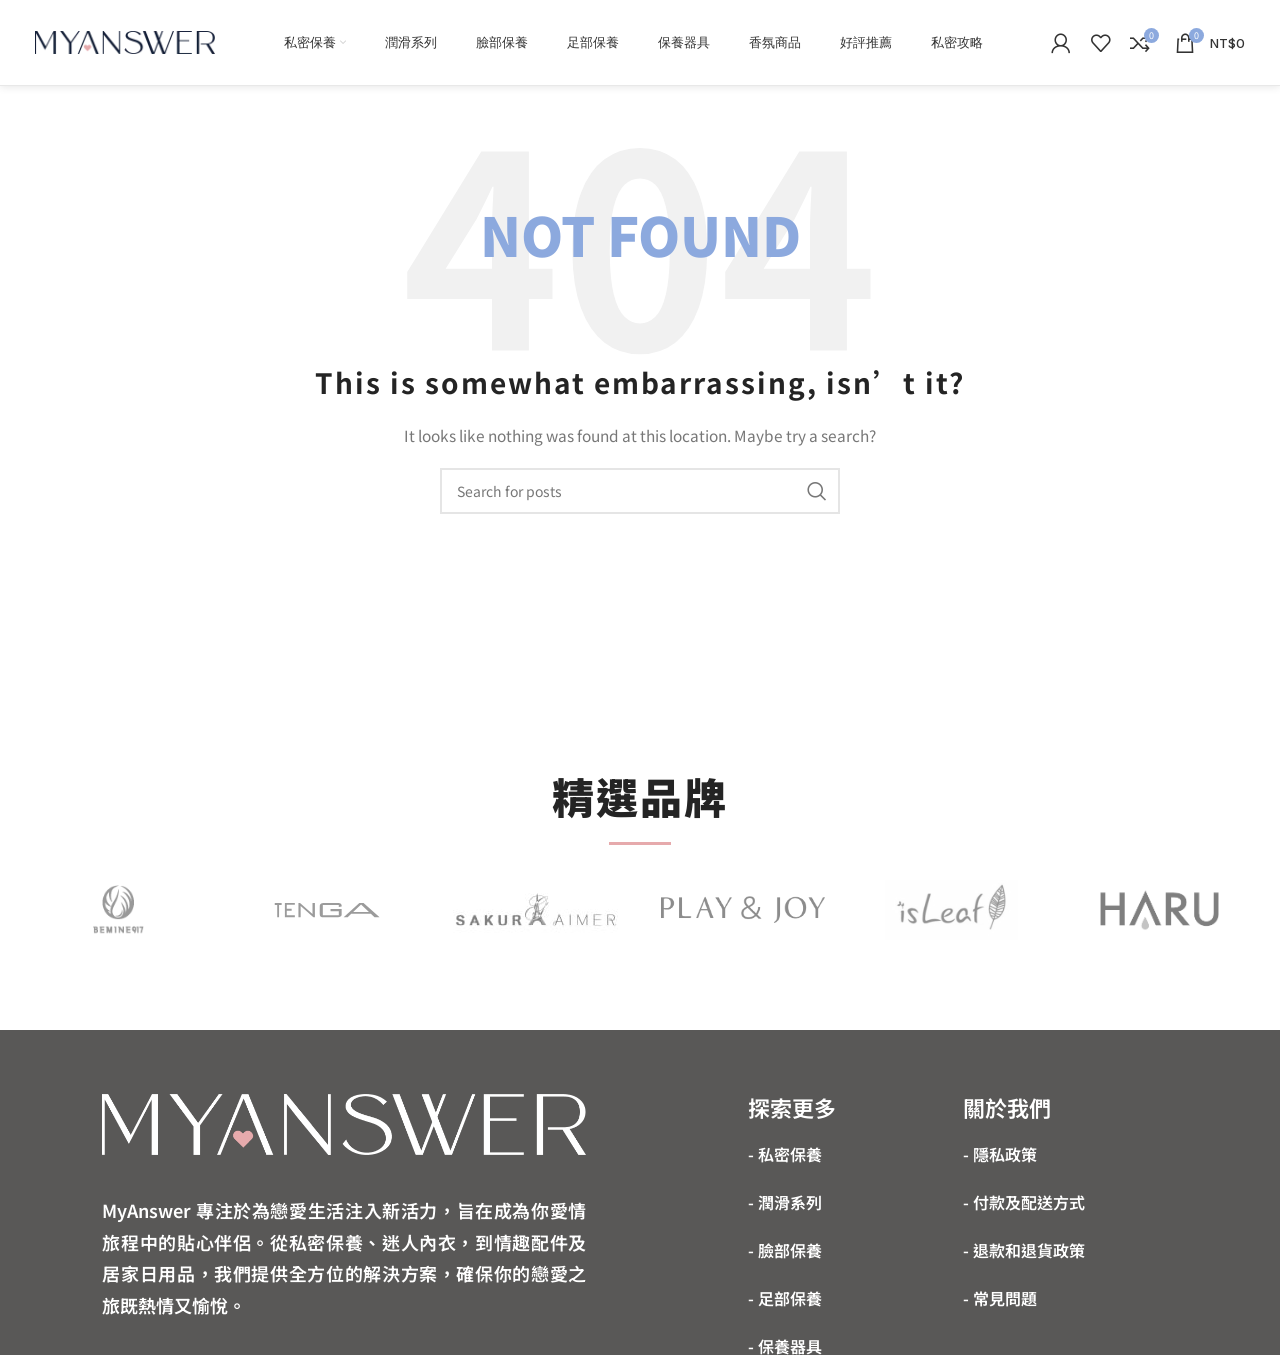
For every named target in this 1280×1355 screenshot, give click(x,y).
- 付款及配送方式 (1024, 1202)
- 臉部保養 (785, 1250)
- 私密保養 (785, 1154)
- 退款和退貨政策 (1024, 1250)
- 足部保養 (785, 1298)
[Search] (640, 491)
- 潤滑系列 (785, 1202)
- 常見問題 (1000, 1298)
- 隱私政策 (1000, 1154)
